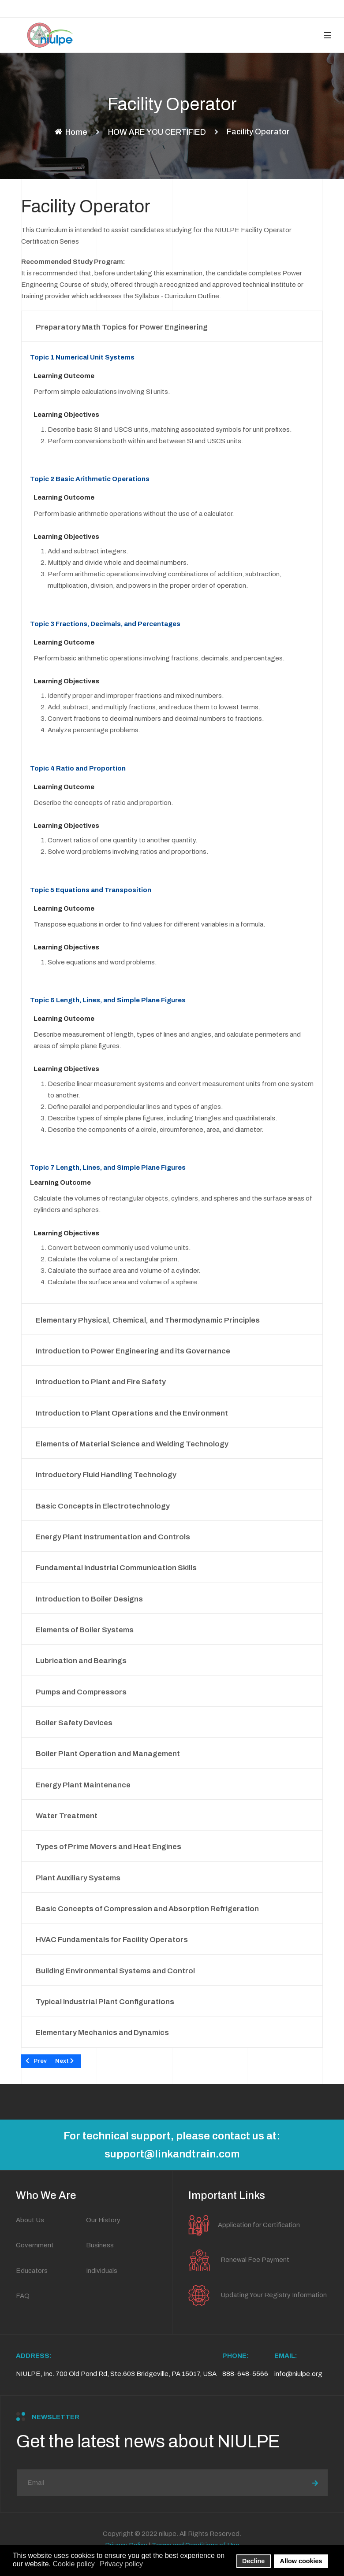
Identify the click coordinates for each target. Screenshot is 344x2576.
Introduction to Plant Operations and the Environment (132, 1413)
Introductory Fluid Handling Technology (106, 1475)
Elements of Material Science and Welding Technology (132, 1444)
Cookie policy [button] (74, 2564)
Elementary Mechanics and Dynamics (102, 2032)
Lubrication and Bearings (81, 1661)
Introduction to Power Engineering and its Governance (133, 1351)
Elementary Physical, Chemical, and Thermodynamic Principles (148, 1320)
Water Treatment (66, 1816)
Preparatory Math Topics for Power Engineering (122, 327)
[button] (327, 35)
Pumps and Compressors (81, 1692)
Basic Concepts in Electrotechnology (103, 1506)
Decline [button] (253, 2561)
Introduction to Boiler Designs (89, 1599)
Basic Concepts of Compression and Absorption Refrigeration (147, 1909)
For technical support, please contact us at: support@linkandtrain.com (172, 2145)
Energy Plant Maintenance (83, 1785)
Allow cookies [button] (301, 2561)
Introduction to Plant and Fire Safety (101, 1382)
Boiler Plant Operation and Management (108, 1753)
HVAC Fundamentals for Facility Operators (112, 1939)
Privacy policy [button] (121, 2564)
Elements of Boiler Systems (85, 1630)
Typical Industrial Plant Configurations (105, 2002)
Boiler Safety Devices (74, 1723)
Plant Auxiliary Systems (78, 1878)
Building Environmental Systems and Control (115, 1971)
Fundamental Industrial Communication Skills (116, 1568)
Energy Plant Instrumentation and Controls (113, 1537)
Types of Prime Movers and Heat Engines (108, 1846)
